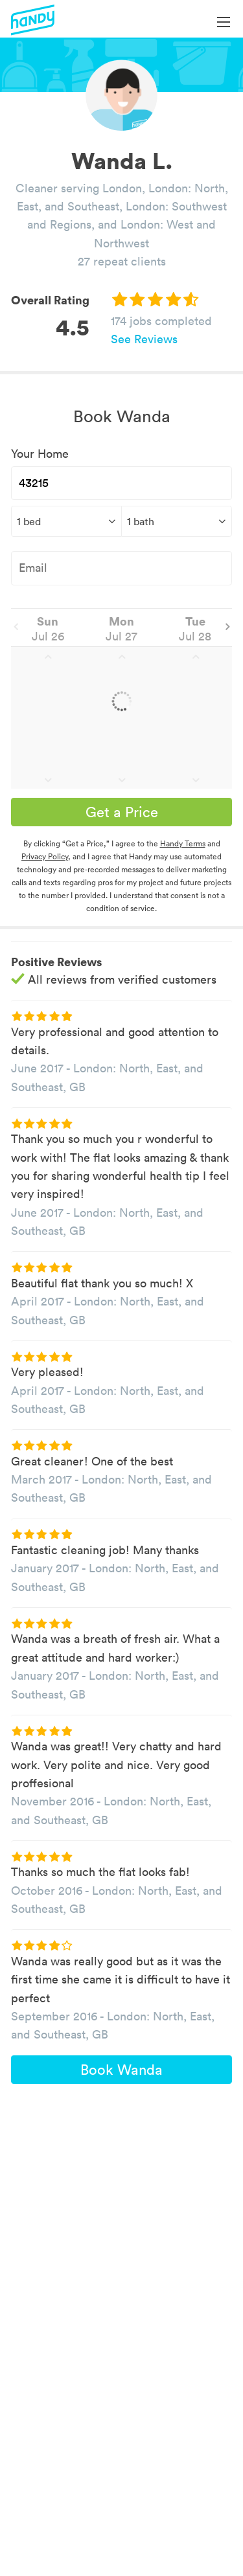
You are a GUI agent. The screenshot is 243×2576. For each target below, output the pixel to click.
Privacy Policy (44, 856)
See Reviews (144, 339)
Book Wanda (121, 2069)
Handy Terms (182, 843)
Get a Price (122, 812)
